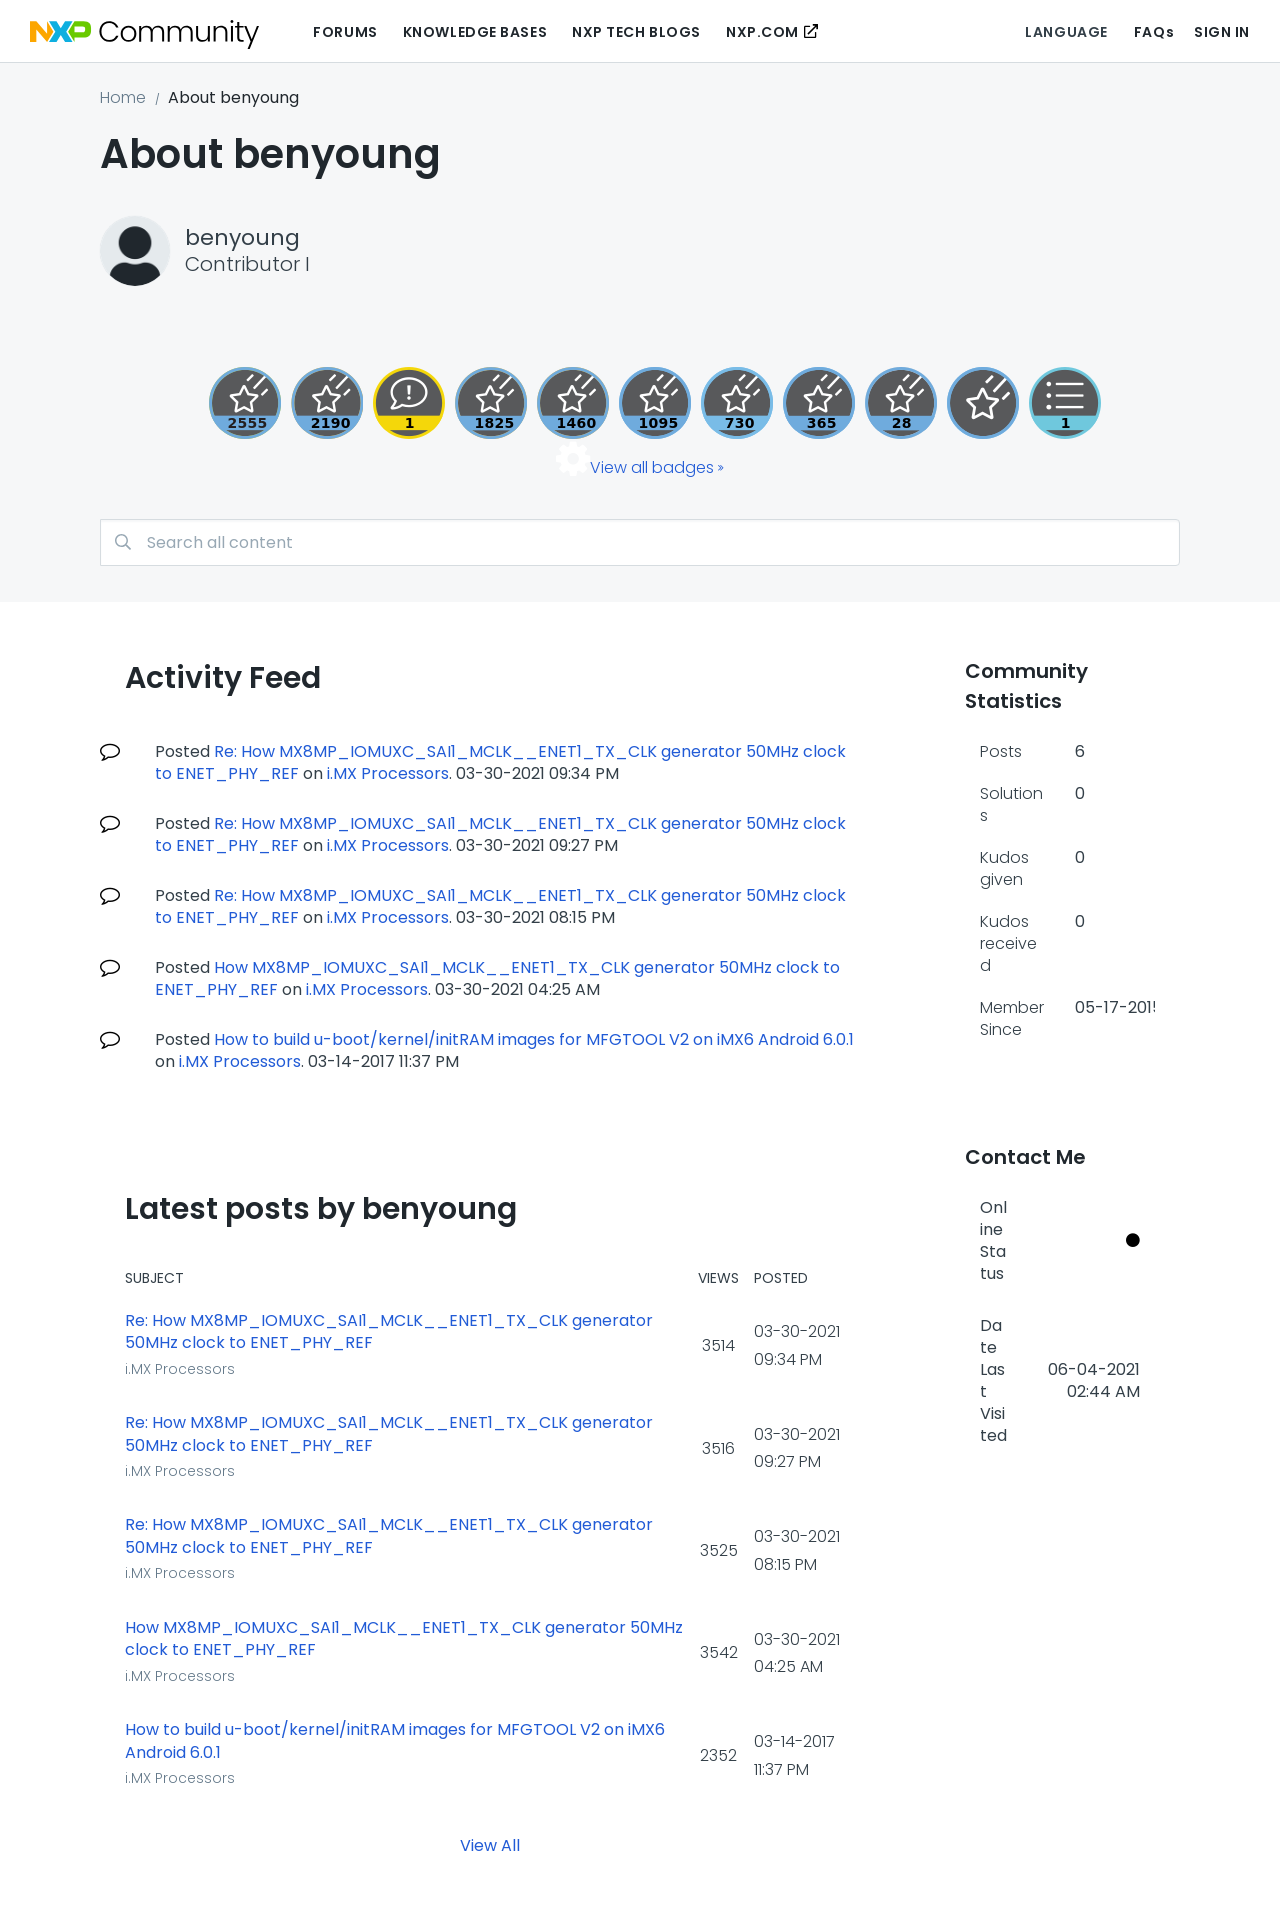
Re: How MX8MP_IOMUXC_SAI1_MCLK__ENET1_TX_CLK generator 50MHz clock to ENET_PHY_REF (389, 1332)
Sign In (1222, 32)
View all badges (652, 467)
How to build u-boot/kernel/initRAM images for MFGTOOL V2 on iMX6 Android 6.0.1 (534, 1039)
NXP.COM (762, 32)
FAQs (1154, 32)
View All (490, 1845)
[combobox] (640, 542)
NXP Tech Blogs (636, 32)
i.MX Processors (388, 773)
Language (1066, 32)
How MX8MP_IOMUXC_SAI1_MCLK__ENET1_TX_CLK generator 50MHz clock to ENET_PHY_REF (404, 1639)
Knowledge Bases (475, 32)
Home (123, 97)
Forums (345, 32)
